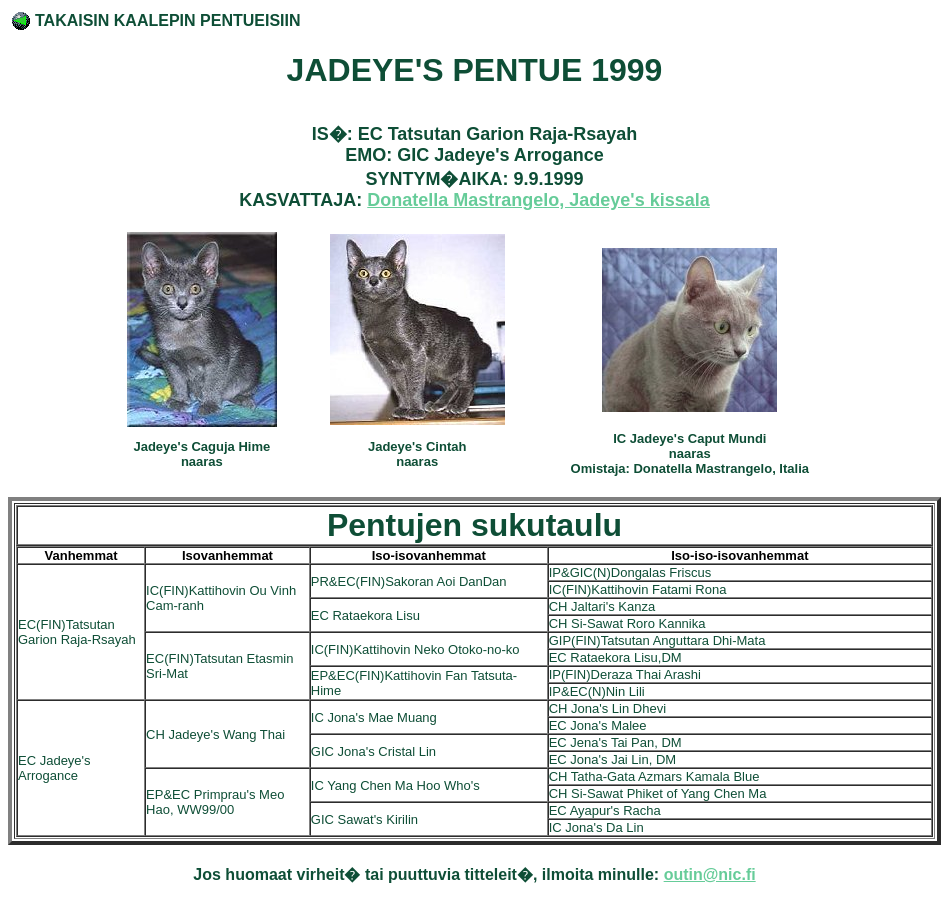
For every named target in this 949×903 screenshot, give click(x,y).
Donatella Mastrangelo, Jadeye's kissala (538, 200)
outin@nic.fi (710, 874)
